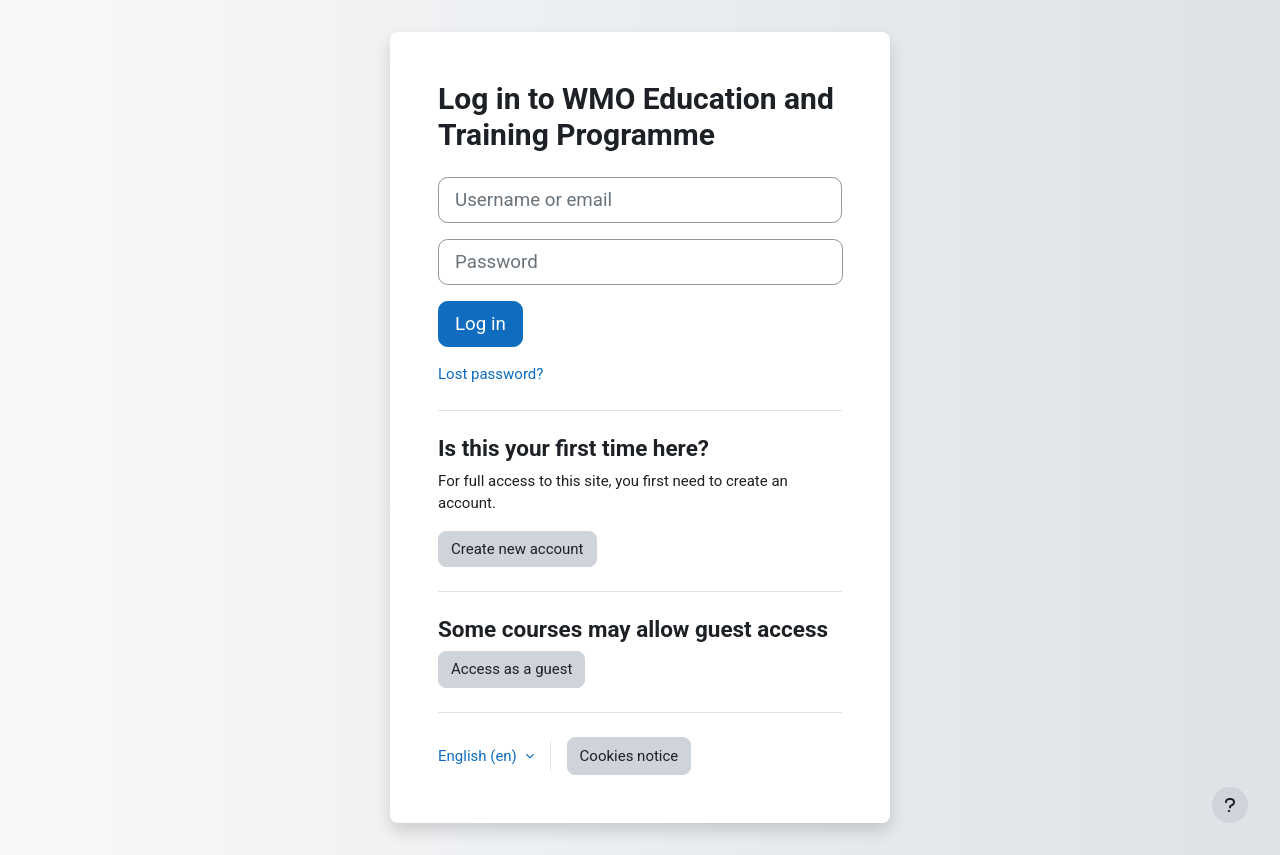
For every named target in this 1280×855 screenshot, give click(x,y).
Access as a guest (511, 669)
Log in (480, 324)
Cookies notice (629, 756)
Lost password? (490, 374)
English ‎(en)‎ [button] (479, 756)
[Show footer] (1230, 805)
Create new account (517, 549)
